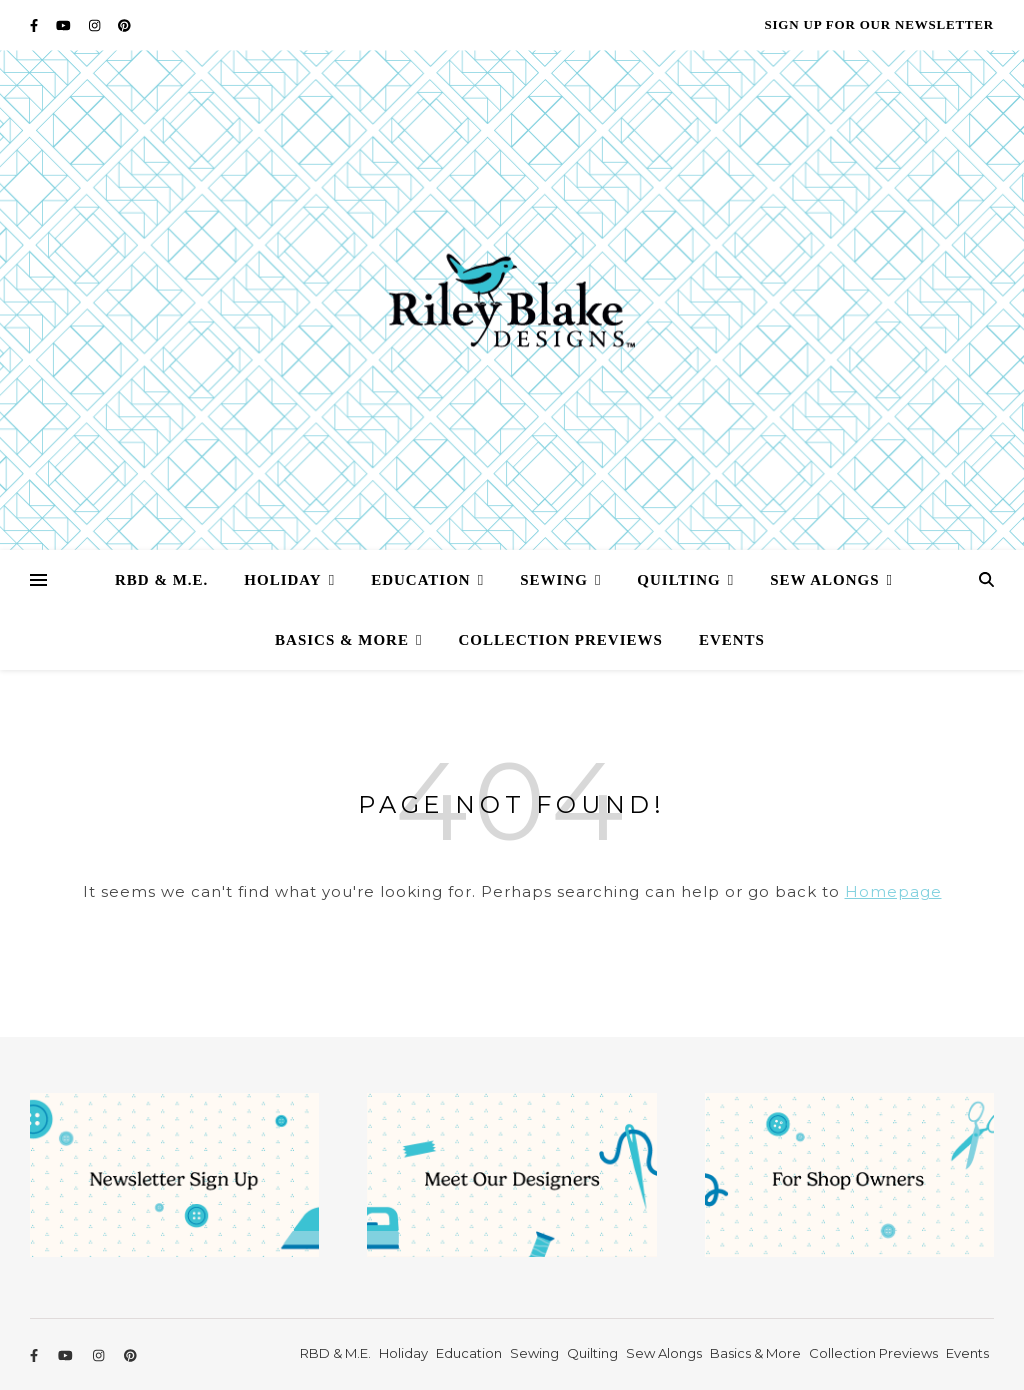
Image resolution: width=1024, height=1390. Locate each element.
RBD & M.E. (161, 580)
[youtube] (65, 25)
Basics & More (342, 640)
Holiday (282, 580)
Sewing (554, 580)
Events (732, 640)
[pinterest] (124, 25)
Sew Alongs (824, 580)
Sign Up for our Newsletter (879, 24)
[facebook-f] (35, 25)
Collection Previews (560, 640)
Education (421, 580)
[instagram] (96, 25)
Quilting (678, 580)
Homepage (893, 891)
